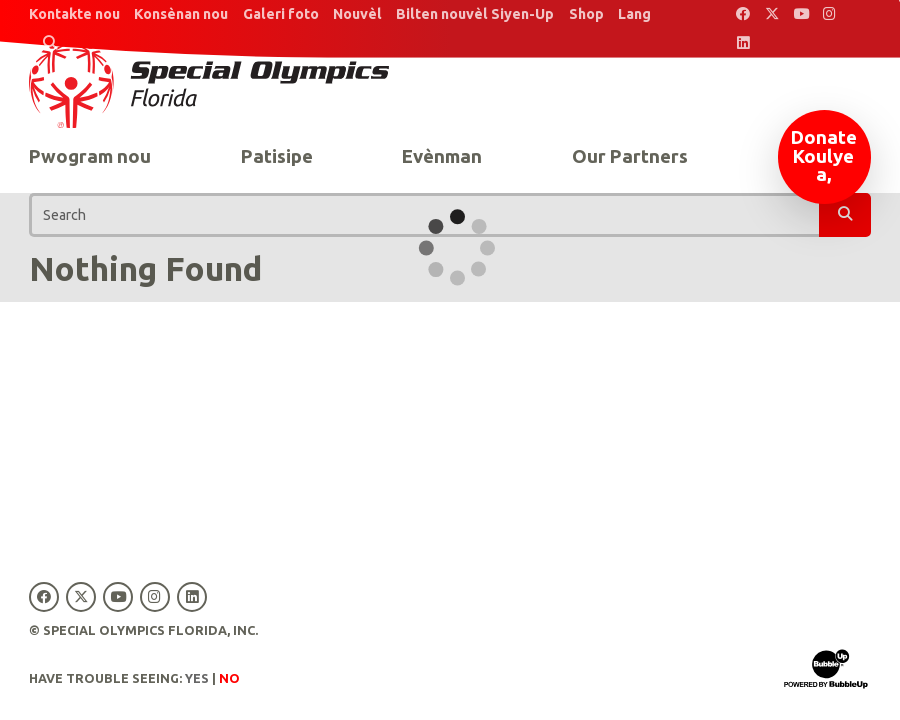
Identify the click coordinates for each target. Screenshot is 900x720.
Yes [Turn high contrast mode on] (197, 678)
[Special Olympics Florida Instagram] (829, 14)
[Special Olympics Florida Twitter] (772, 14)
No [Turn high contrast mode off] (229, 678)
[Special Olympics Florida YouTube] (801, 14)
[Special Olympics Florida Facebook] (743, 14)
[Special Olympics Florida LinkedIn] (743, 43)
